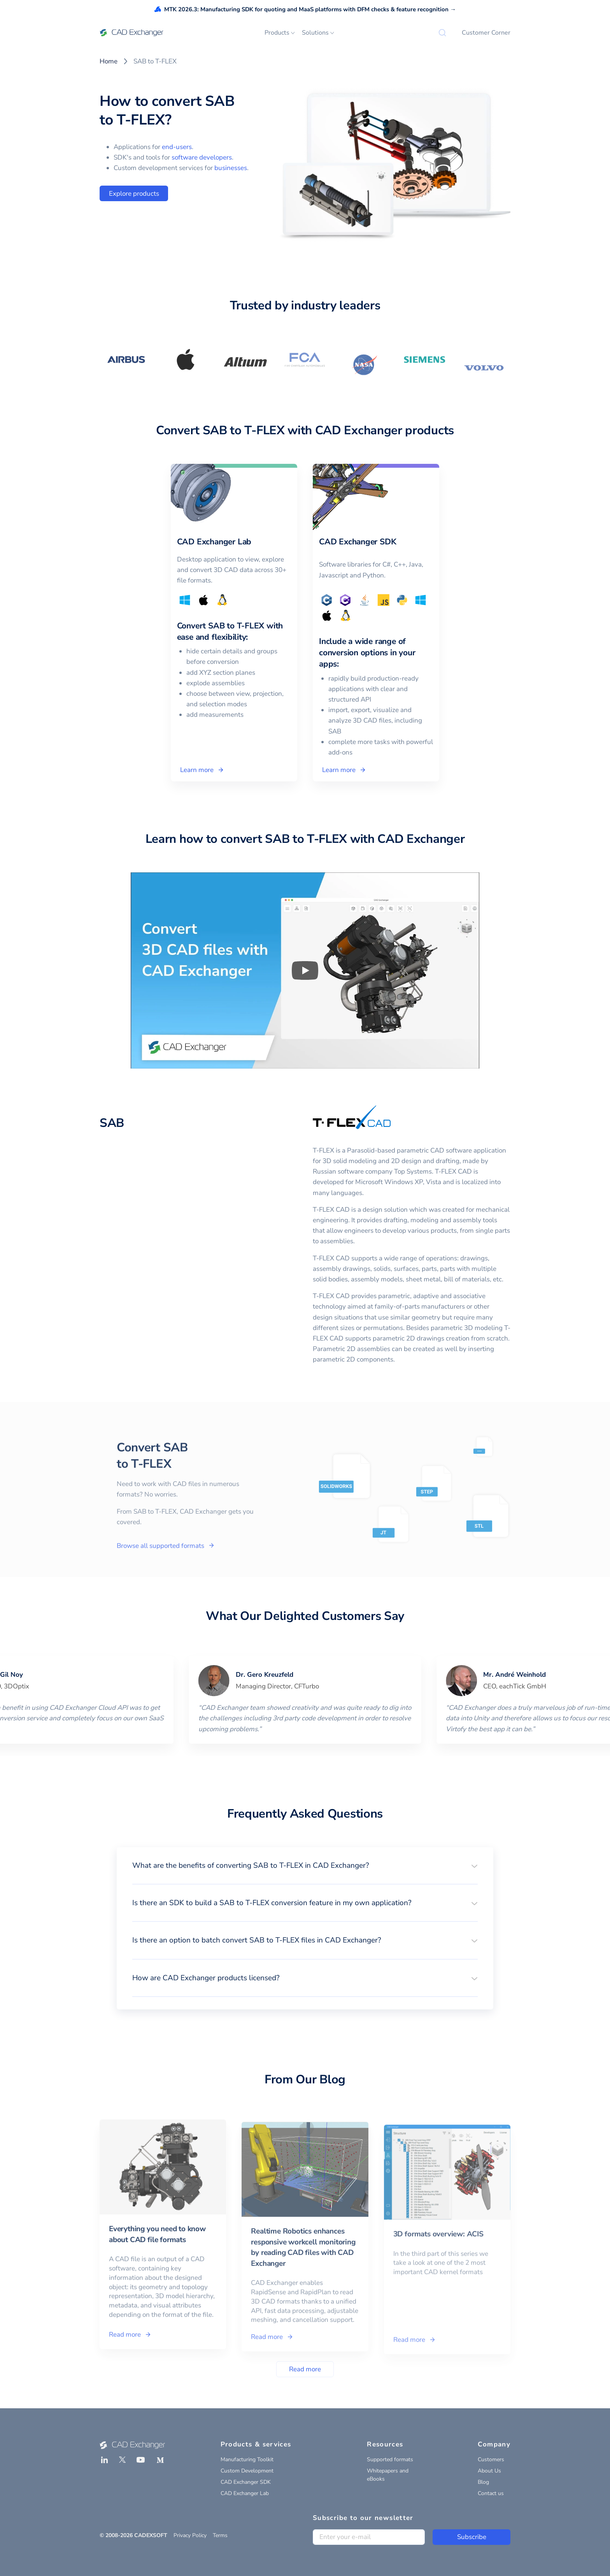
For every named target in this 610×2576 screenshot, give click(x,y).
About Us (489, 2470)
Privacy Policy (190, 2535)
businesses (230, 167)
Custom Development (247, 2470)
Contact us (491, 2493)
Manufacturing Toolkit (247, 2459)
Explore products (134, 193)
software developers (202, 157)
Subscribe (471, 2536)
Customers (491, 2459)
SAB (112, 1123)
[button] (305, 1865)
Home (108, 61)
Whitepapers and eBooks (387, 2475)
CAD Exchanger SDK (246, 2482)
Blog (483, 2482)
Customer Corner (486, 32)
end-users (177, 146)
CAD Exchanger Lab (245, 2493)
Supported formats (390, 2459)
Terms (220, 2535)
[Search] (442, 33)
